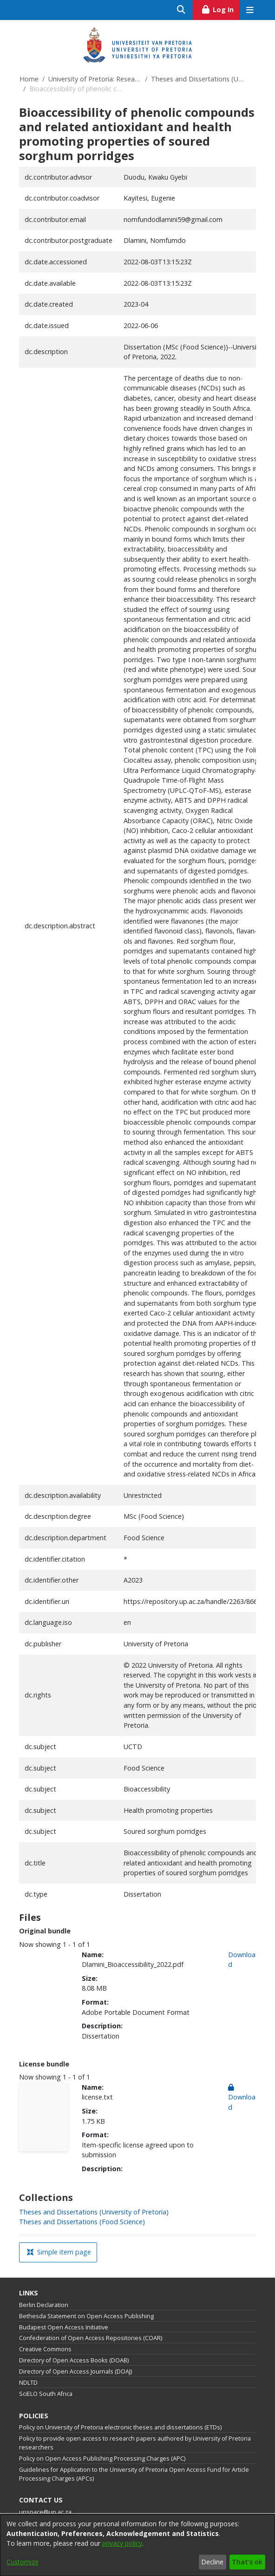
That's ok (247, 2561)
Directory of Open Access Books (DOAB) (74, 2360)
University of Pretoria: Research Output (94, 78)
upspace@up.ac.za (45, 2512)
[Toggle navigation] (249, 10)
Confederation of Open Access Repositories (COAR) (90, 2338)
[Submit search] (181, 10)
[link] (94, 2211)
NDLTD (28, 2383)
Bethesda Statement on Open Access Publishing (86, 2316)
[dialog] (137, 2545)
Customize (23, 2561)
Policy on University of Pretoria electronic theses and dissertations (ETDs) (120, 2427)
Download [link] (241, 2097)
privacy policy (122, 2543)
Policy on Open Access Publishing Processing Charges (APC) (102, 2458)
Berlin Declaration (43, 2305)
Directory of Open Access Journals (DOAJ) (75, 2371)
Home (29, 78)
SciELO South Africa (45, 2394)
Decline (212, 2561)
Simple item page (59, 2251)
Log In (220, 8)
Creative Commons (45, 2349)
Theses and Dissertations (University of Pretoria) (197, 78)
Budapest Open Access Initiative (63, 2327)
